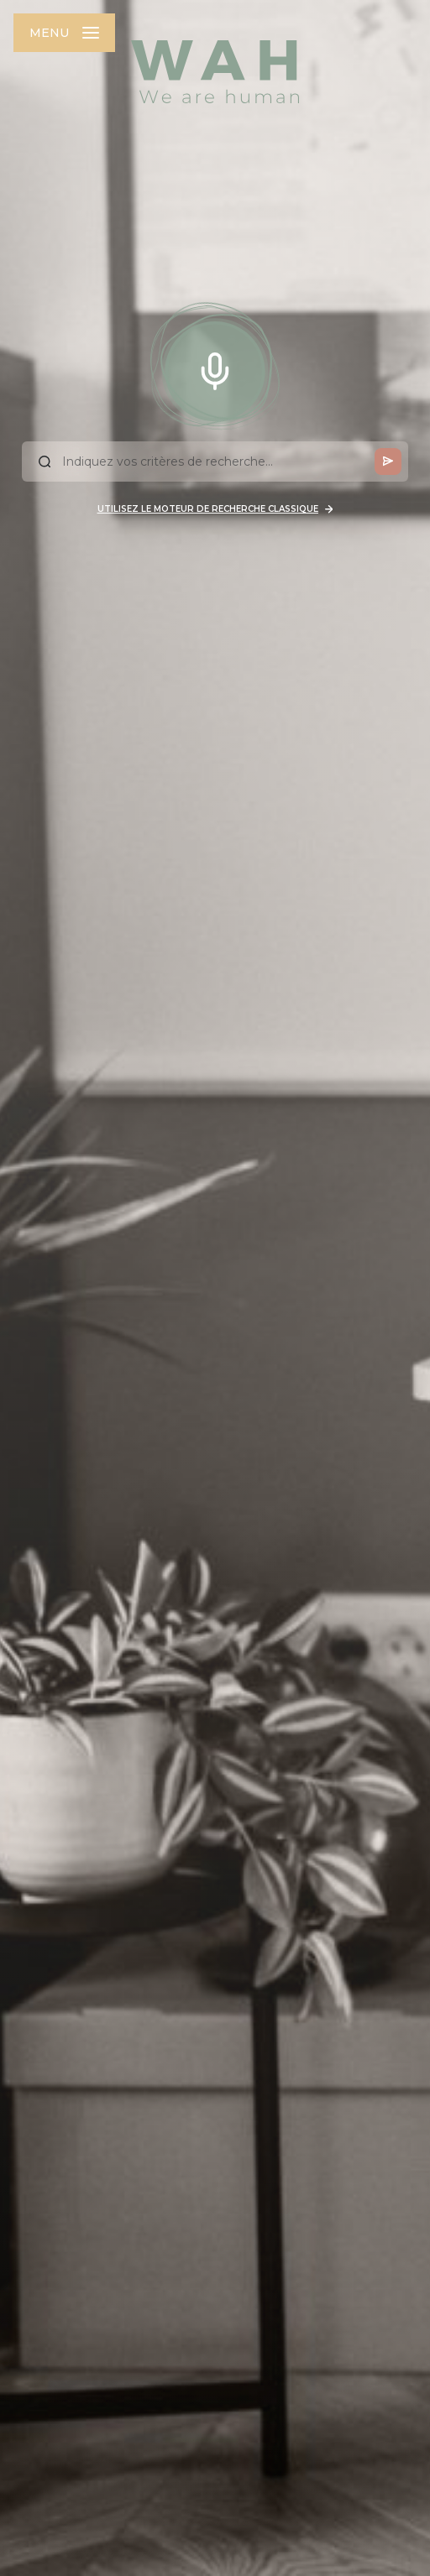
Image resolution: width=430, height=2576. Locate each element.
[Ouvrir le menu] (64, 32)
